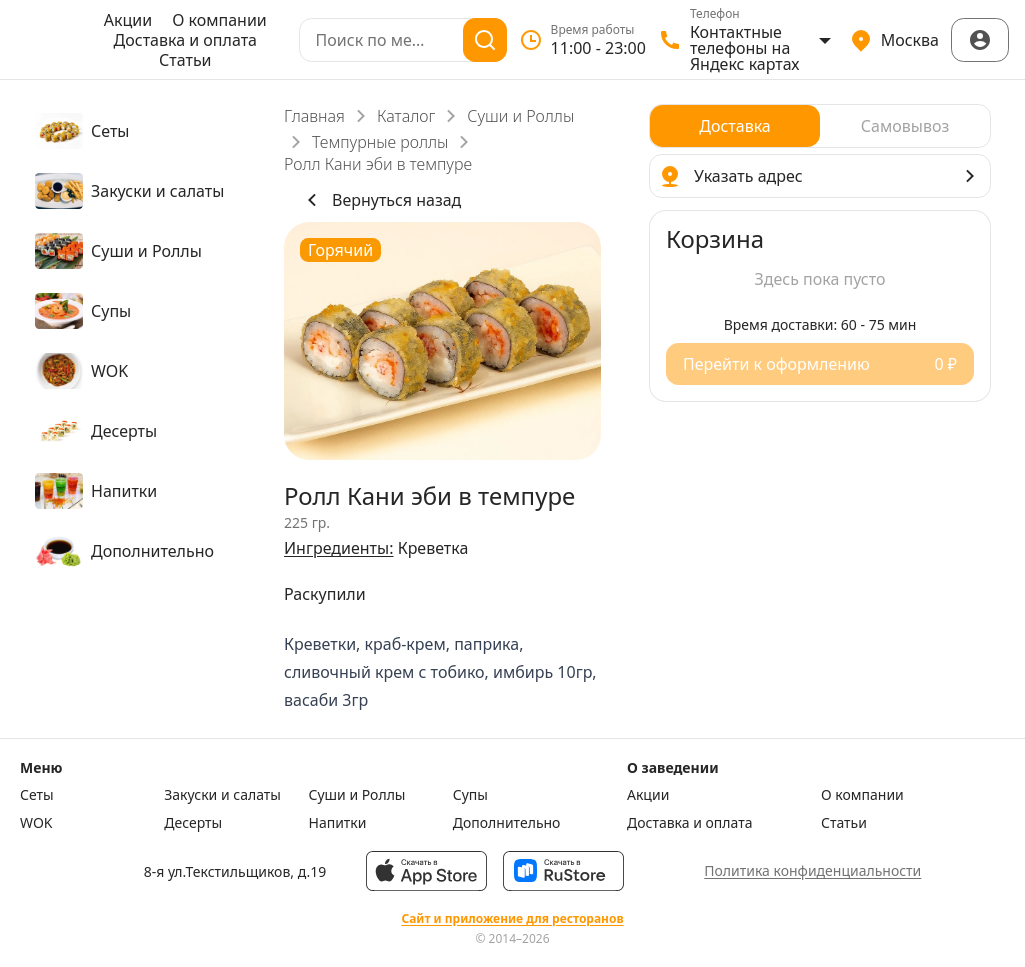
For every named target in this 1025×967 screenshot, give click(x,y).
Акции (128, 20)
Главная (314, 116)
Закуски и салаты (222, 795)
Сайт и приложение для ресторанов (512, 919)
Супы (470, 795)
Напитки (338, 823)
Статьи (185, 60)
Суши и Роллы (520, 116)
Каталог (406, 116)
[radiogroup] (820, 126)
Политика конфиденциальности (812, 870)
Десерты (193, 823)
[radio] (735, 126)
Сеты (37, 795)
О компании (219, 20)
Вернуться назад (380, 200)
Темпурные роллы (380, 142)
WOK (36, 823)
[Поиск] (485, 40)
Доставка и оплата (185, 40)
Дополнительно (507, 823)
